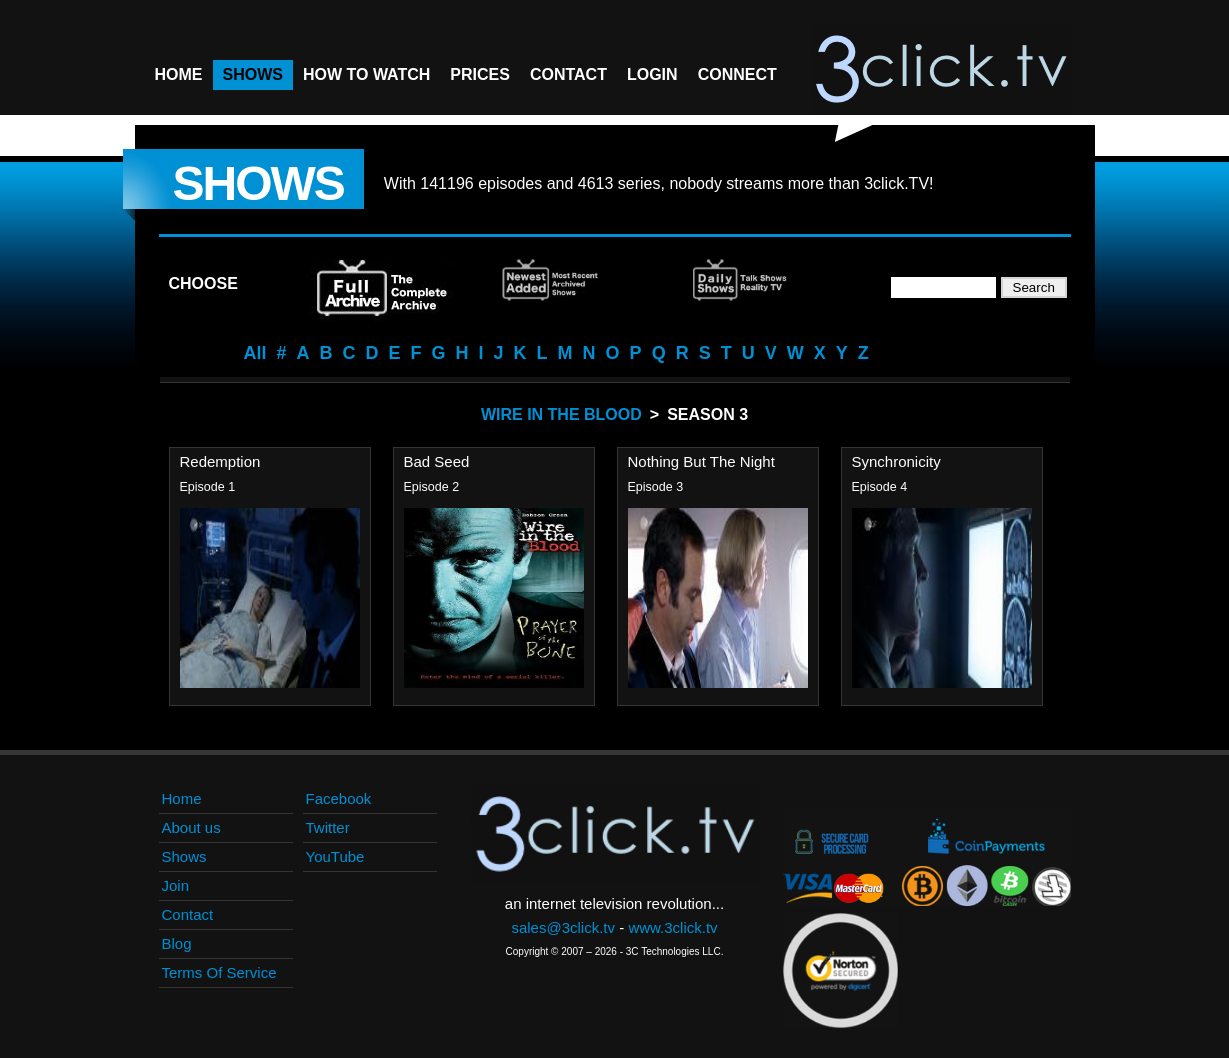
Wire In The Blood (561, 414)
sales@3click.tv (563, 927)
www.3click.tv (672, 927)
